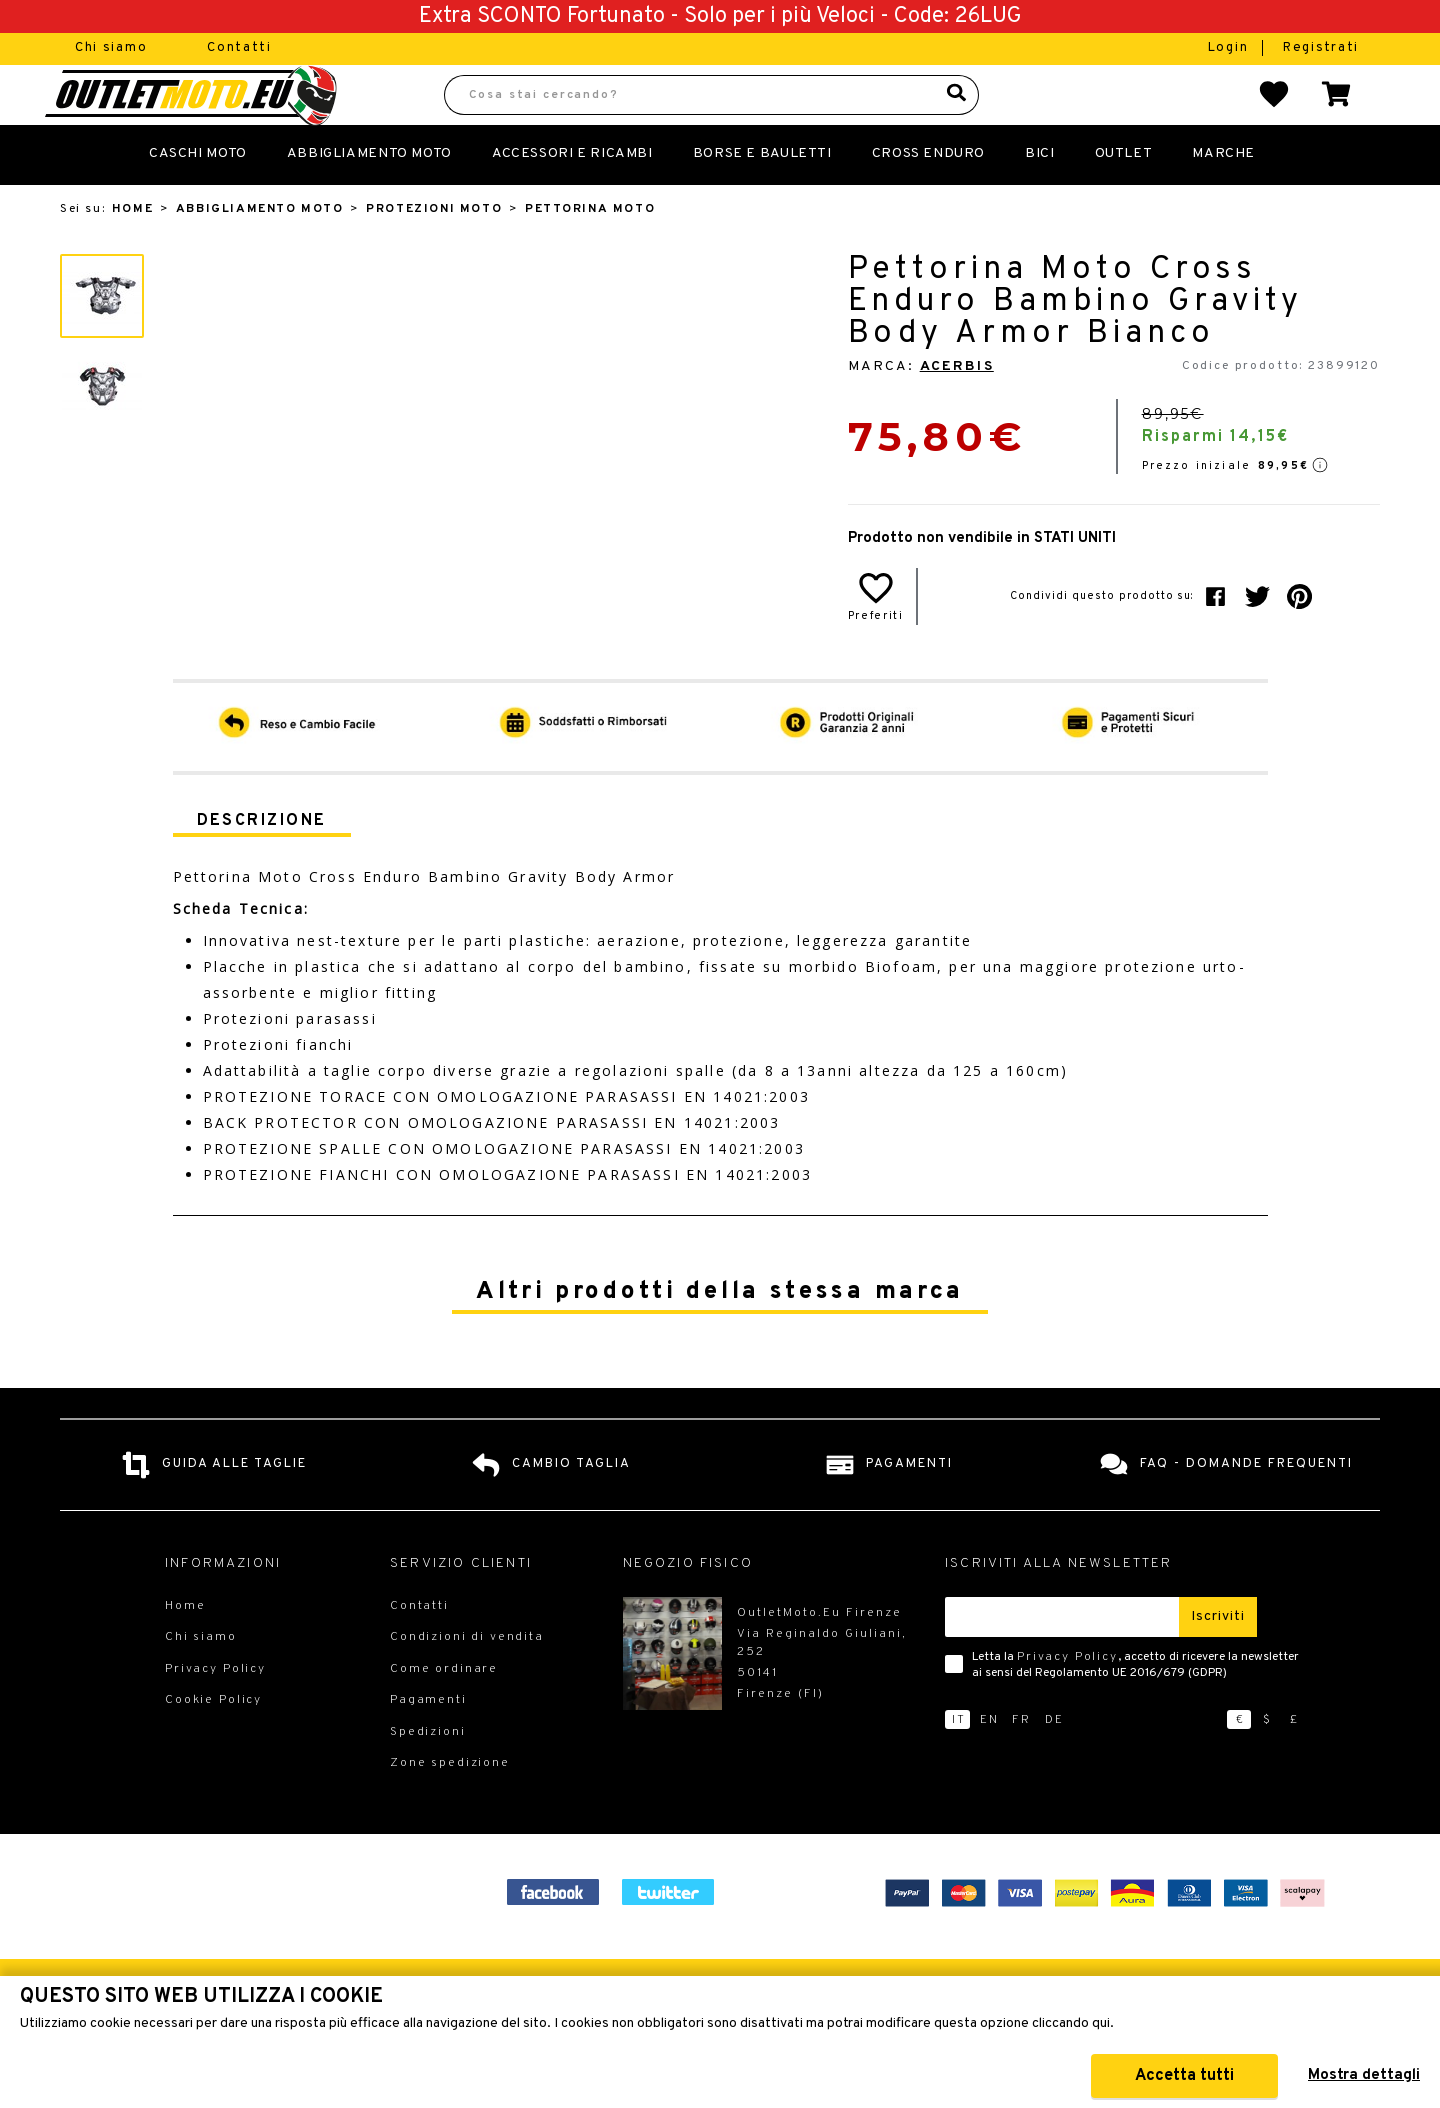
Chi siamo (111, 48)
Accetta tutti (1184, 2076)
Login (1230, 48)
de (1054, 1764)
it (959, 1764)
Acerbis (957, 410)
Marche (1223, 197)
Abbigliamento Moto (369, 197)
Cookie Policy (213, 1744)
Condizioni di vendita (467, 1681)
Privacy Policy (1067, 1701)
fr (1021, 1764)
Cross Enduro (928, 197)
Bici (1039, 197)
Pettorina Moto (590, 253)
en (989, 1764)
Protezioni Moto (434, 253)
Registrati (1321, 48)
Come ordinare (444, 1713)
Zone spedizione (450, 1807)
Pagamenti (428, 1744)
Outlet (1124, 197)
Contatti (239, 48)
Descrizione (262, 865)
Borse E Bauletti (762, 197)
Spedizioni (428, 1776)
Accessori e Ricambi (572, 197)
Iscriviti (1218, 1660)
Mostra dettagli (1364, 2075)
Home (132, 253)
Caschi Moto (198, 197)
